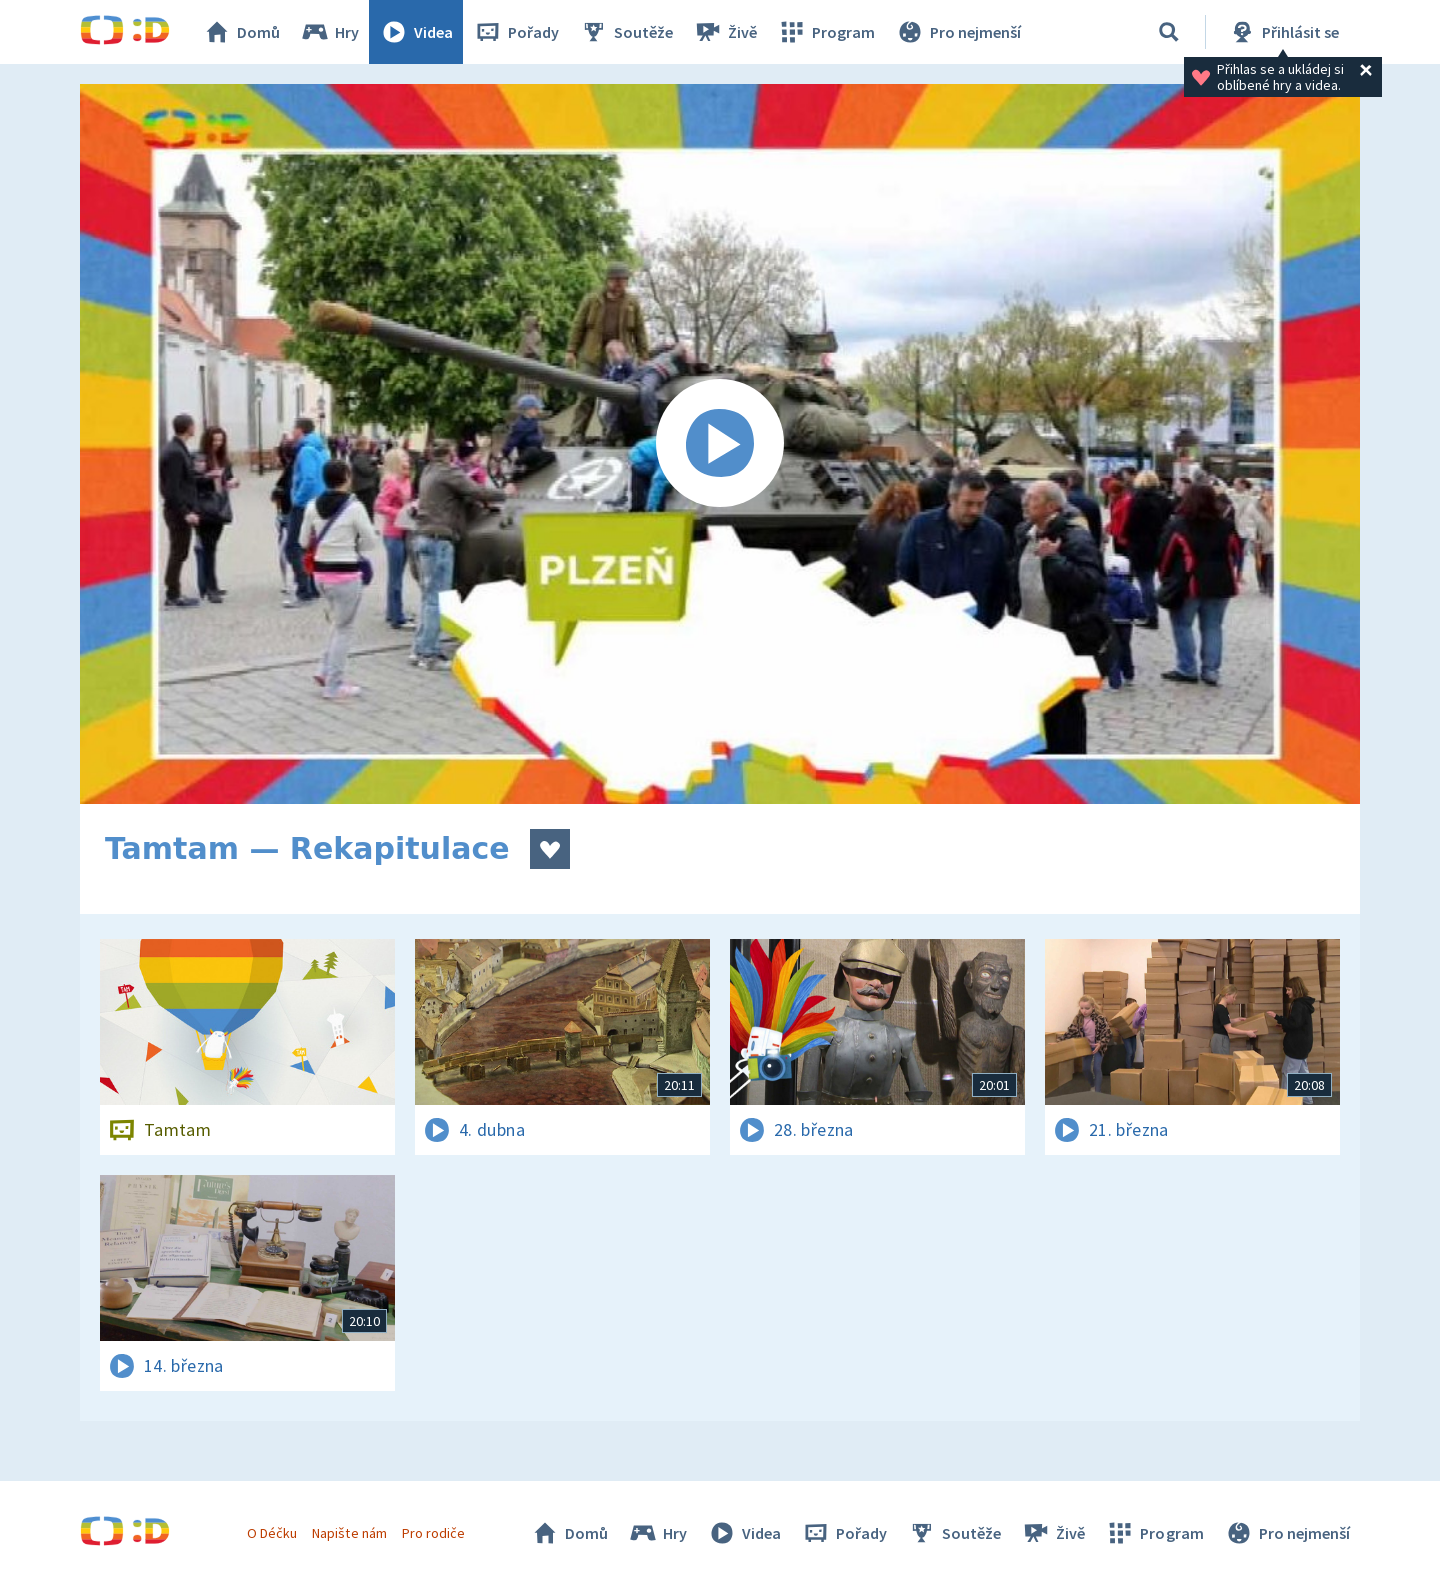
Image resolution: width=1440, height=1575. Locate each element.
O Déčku (272, 1533)
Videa (416, 32)
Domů (241, 32)
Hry (329, 32)
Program (826, 32)
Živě (725, 32)
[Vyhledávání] (1169, 32)
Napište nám (349, 1533)
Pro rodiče (433, 1533)
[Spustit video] (720, 444)
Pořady (516, 32)
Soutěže (626, 32)
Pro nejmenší (958, 32)
